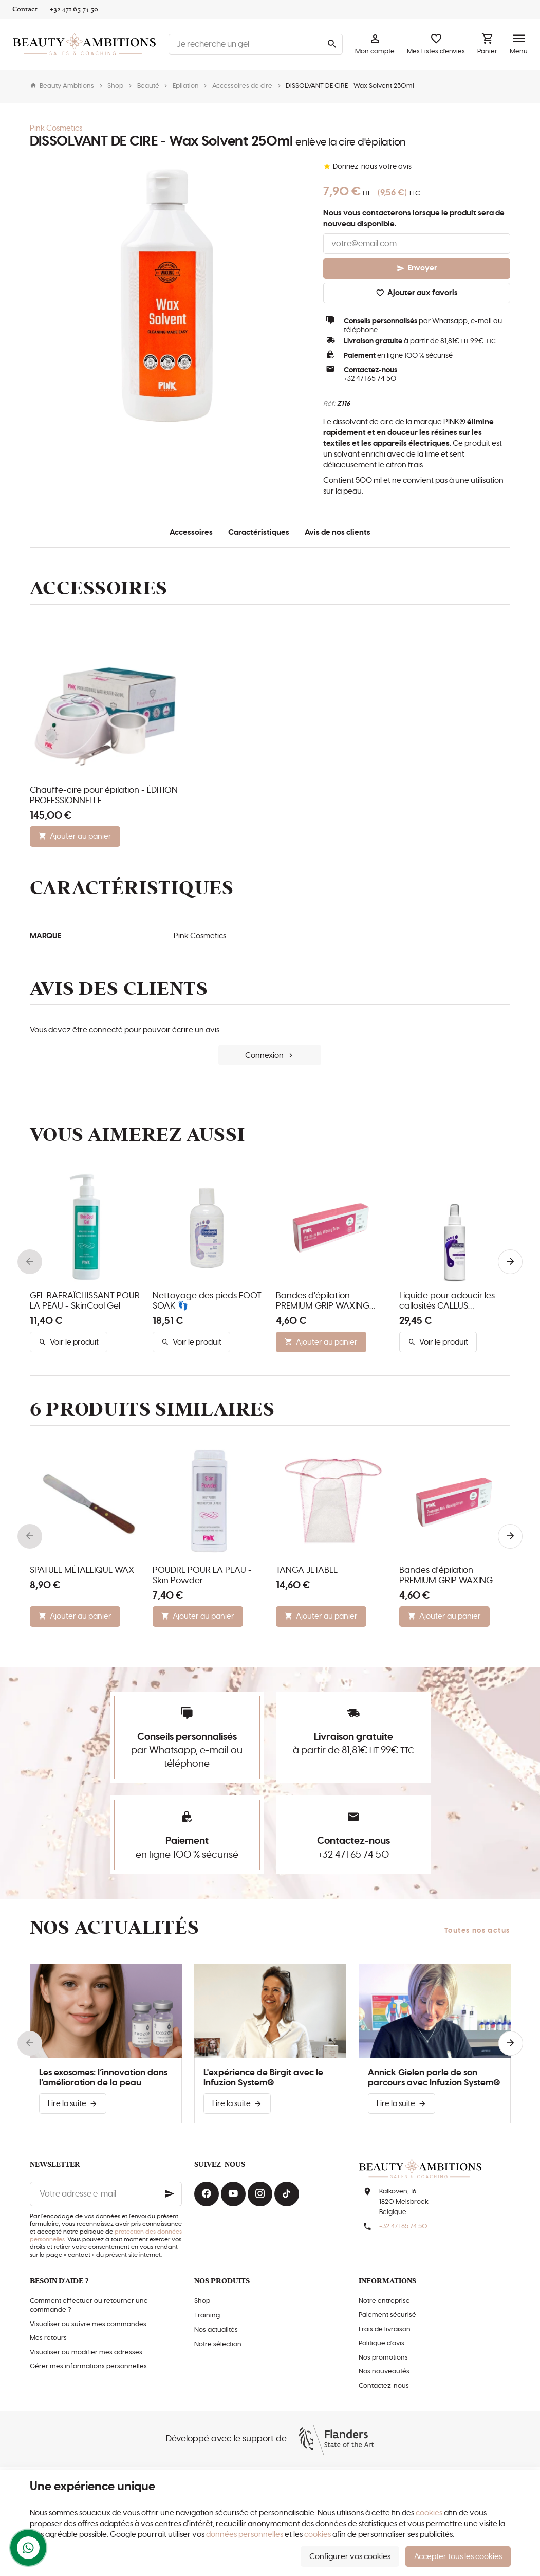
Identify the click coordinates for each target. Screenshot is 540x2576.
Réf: (329, 404)
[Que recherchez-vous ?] (256, 44)
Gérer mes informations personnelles (88, 2366)
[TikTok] (286, 2194)
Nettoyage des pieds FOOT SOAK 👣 (207, 1301)
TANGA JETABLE (307, 1570)
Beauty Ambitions (62, 86)
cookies (429, 2513)
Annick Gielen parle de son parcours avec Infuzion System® (434, 2078)
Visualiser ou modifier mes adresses (86, 2352)
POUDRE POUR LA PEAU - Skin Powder (202, 1575)
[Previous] (29, 1261)
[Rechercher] (331, 44)
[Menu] (519, 44)
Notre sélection (217, 2344)
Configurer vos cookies (349, 2557)
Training (207, 2315)
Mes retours (48, 2338)
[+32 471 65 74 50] (74, 9)
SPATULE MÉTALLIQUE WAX (82, 1570)
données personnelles (244, 2534)
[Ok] (169, 2194)
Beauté (148, 86)
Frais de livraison (385, 2329)
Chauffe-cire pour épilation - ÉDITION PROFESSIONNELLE (104, 795)
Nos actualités (114, 1928)
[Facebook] (206, 2194)
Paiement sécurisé (387, 2315)
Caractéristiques (258, 532)
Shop (115, 86)
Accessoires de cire (242, 86)
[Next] (510, 1261)
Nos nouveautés (384, 2371)
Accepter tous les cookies (458, 2557)
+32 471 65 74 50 (370, 379)
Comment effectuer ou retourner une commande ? (89, 2305)
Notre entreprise (384, 2301)
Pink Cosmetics (56, 128)
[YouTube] (233, 2194)
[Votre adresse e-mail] (106, 2194)
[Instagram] (260, 2194)
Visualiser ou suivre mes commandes (88, 2324)
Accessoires (191, 532)
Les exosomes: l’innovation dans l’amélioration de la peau (103, 2078)
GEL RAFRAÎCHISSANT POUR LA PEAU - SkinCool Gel (85, 1301)
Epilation (186, 86)
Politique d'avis (381, 2343)
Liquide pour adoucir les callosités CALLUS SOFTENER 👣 (447, 1301)
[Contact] (25, 9)
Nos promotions (383, 2357)
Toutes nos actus (477, 1930)
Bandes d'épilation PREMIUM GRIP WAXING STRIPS (322, 1301)
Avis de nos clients (337, 532)
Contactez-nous (384, 2386)
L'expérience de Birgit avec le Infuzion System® (263, 2078)
